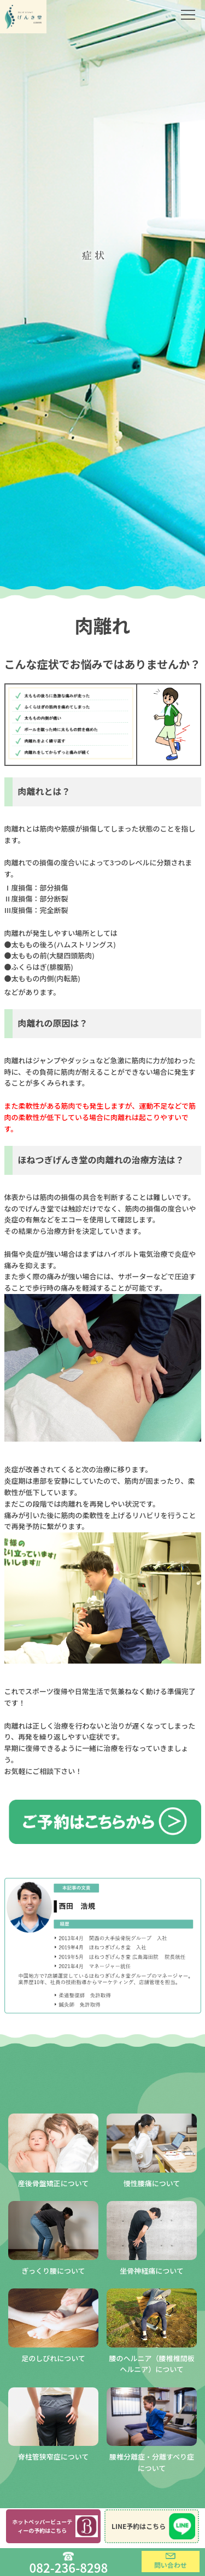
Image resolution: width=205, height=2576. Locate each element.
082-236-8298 (69, 2566)
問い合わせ (170, 2564)
